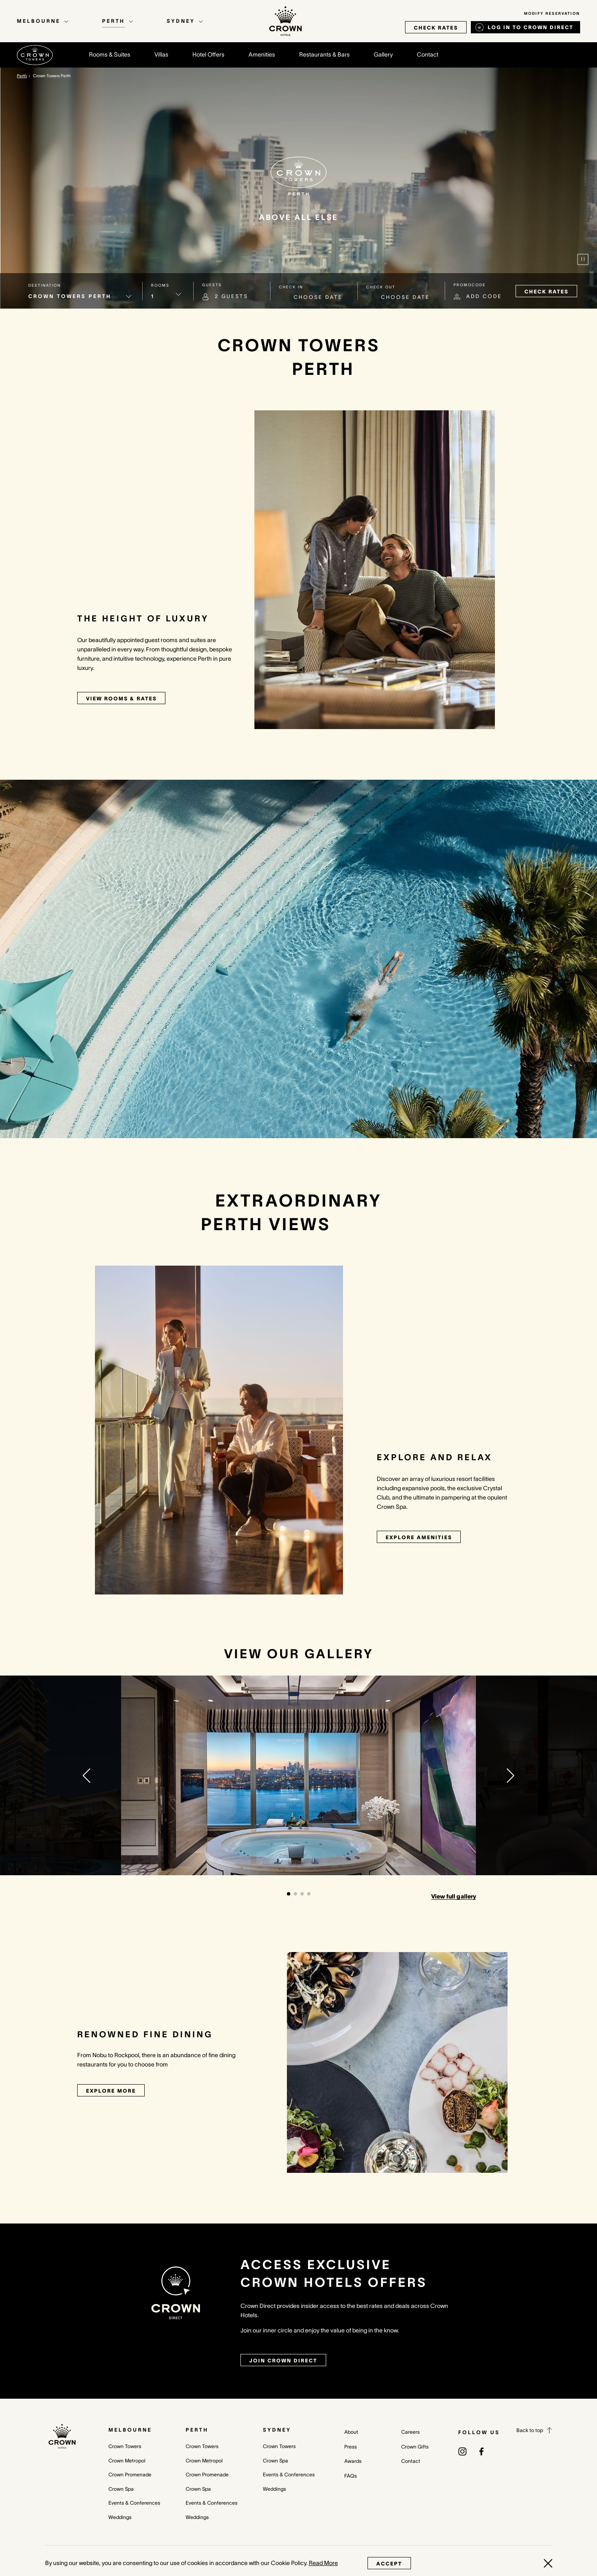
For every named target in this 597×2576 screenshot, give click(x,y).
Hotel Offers (208, 54)
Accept (389, 2563)
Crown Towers (124, 2446)
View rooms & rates (121, 698)
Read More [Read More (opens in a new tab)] (323, 2563)
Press (350, 2446)
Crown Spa (121, 2489)
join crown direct (283, 2360)
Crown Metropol (127, 2460)
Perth (197, 2429)
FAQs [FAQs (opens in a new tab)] (350, 2475)
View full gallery (453, 1896)
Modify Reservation (552, 13)
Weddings (120, 2517)
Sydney (277, 2429)
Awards (353, 2461)
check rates (436, 27)
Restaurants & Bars (324, 54)
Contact (427, 54)
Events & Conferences (134, 2502)
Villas (161, 54)
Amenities (262, 54)
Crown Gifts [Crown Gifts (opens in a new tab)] (415, 2446)
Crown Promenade (129, 2474)
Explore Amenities (419, 1537)
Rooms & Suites (109, 54)
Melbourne (130, 2429)
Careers (410, 2432)
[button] (86, 1775)
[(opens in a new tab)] (462, 2451)
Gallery (383, 54)
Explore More (111, 2090)
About (351, 2432)
